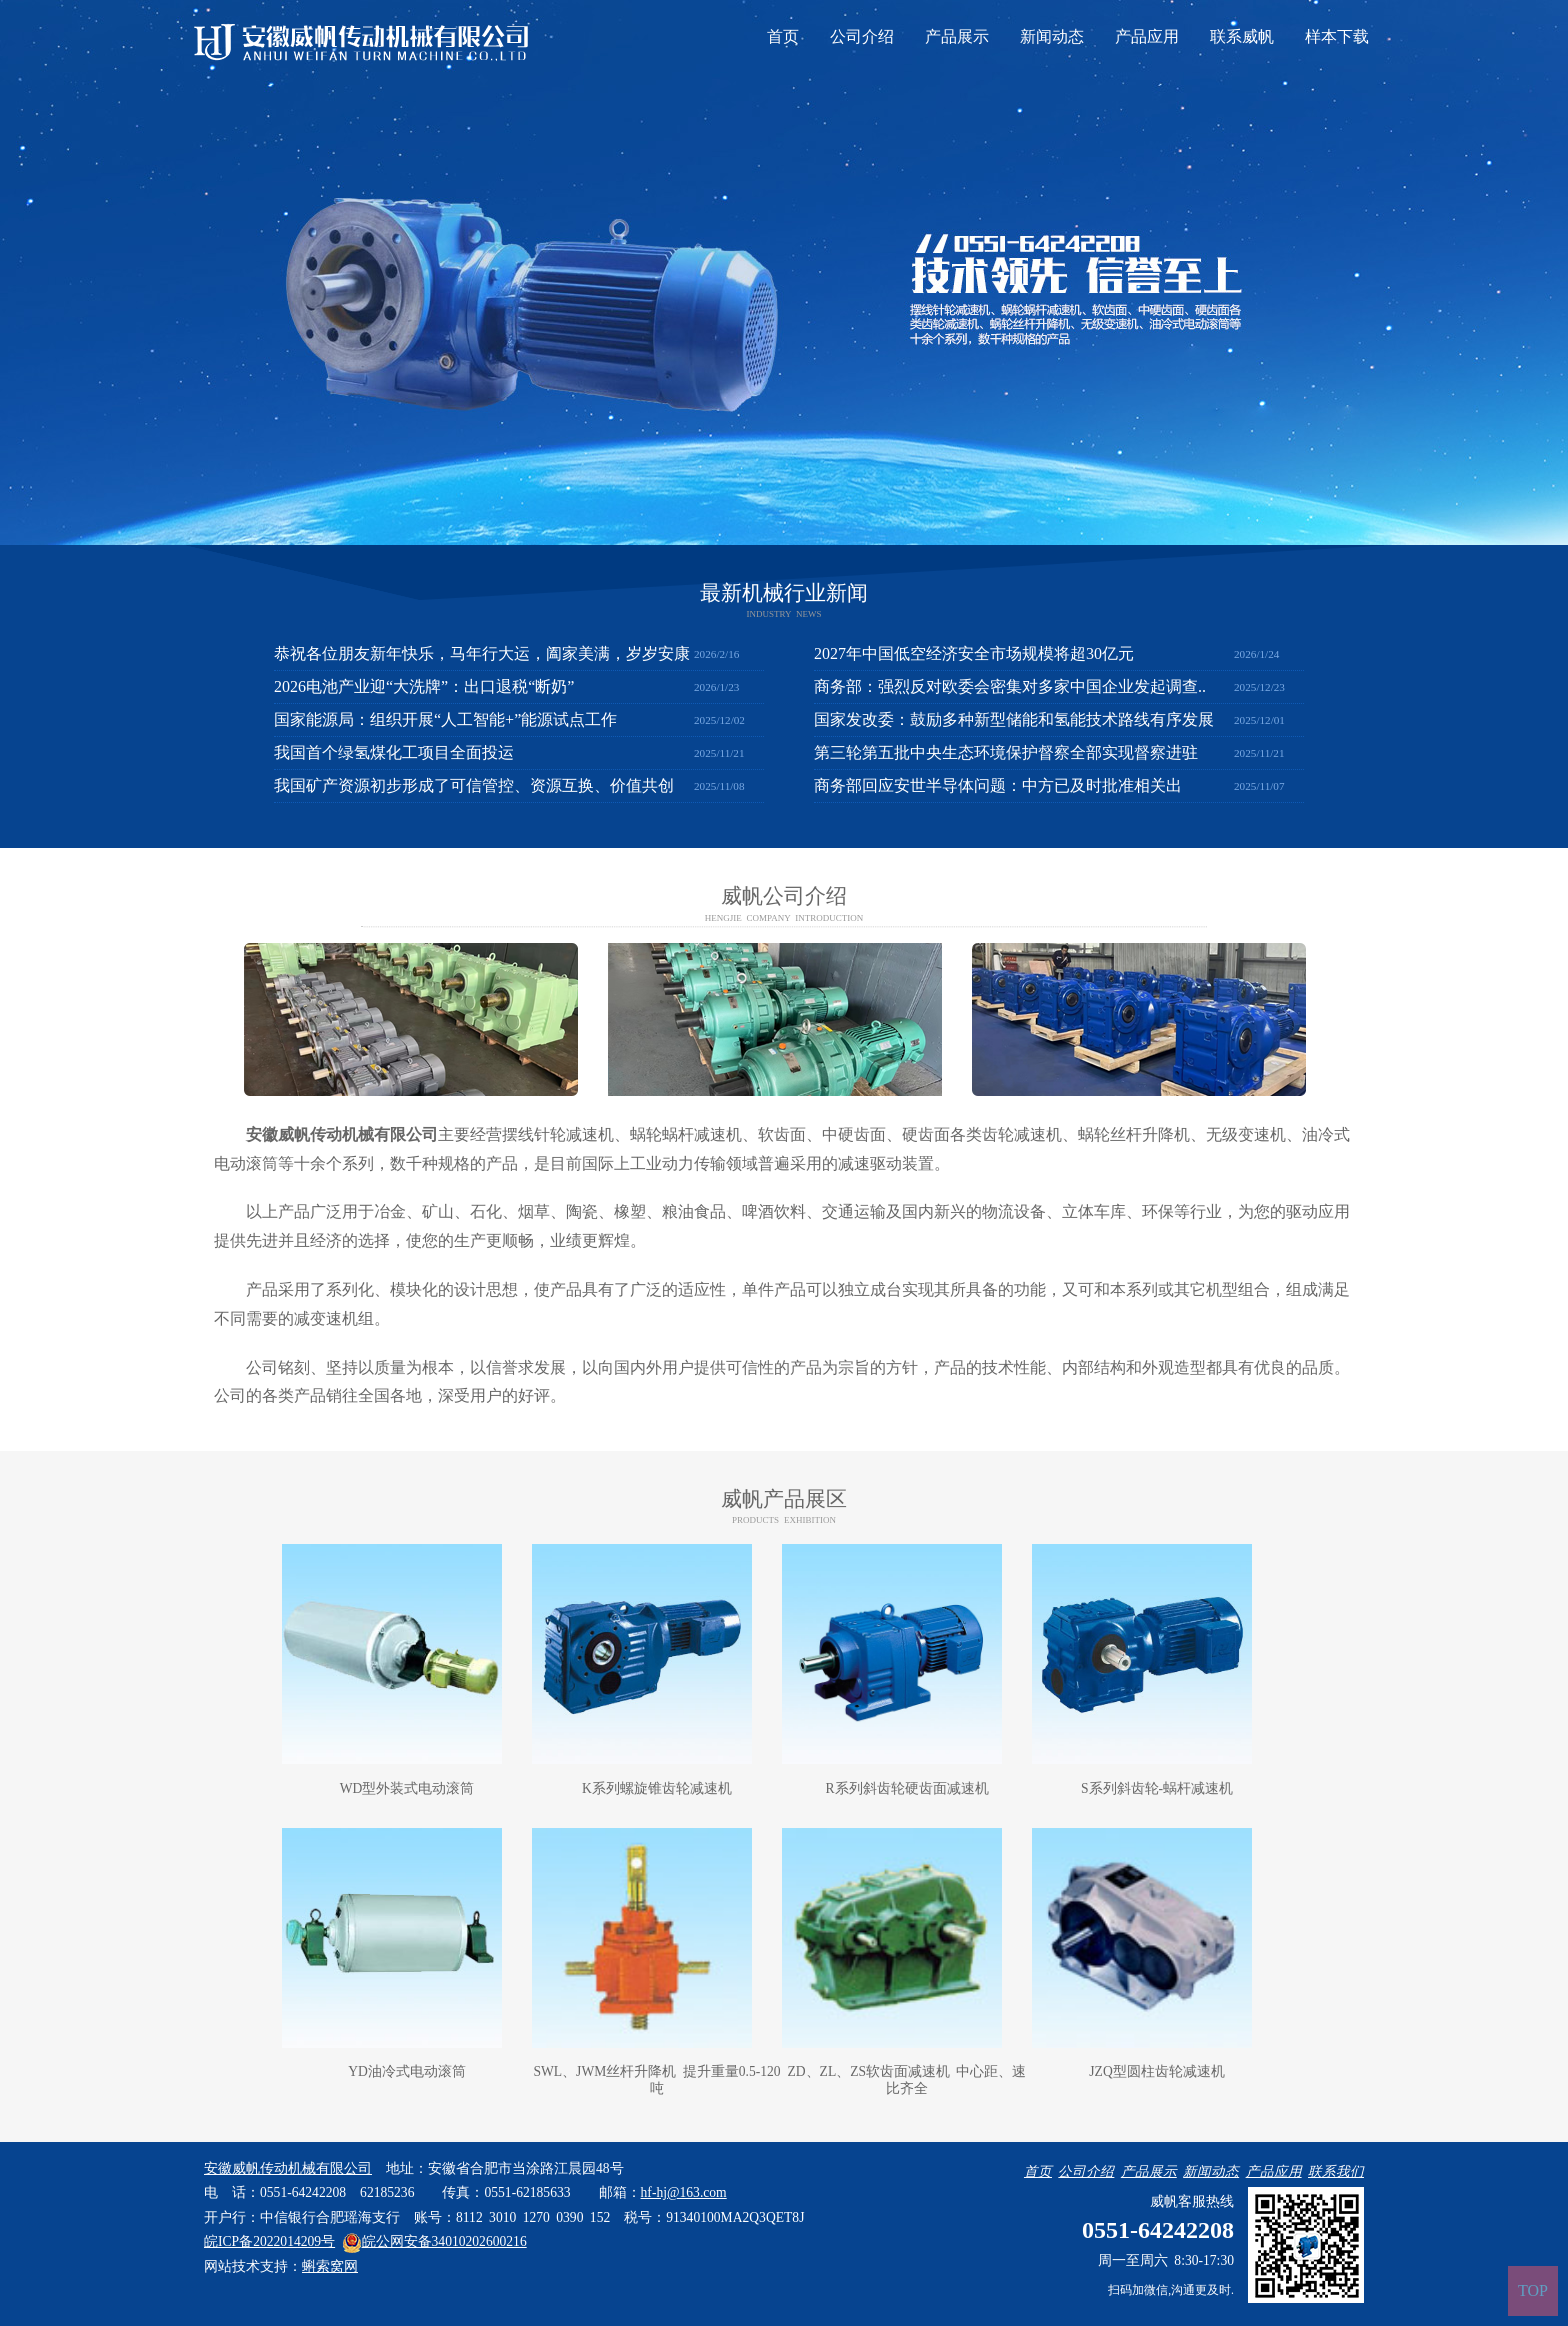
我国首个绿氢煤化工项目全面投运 (394, 752)
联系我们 (1336, 2171)
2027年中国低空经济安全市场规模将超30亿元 (974, 653)
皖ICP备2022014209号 (269, 2241)
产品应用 (1147, 36)
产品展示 (957, 36)
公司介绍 (862, 36)
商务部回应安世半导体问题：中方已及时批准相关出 (998, 785)
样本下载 (1337, 36)
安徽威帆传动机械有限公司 (342, 1134)
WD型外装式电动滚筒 (407, 1788)
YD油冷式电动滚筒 (407, 2071)
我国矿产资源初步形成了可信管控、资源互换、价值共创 (474, 785)
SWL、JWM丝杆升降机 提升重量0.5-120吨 (656, 2079)
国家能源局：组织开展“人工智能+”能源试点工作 (445, 719)
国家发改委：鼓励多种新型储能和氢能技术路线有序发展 (1014, 719)
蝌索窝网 (330, 2266)
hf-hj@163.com (684, 2192)
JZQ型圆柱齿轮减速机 (1156, 2071)
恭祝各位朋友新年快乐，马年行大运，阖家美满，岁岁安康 (482, 653)
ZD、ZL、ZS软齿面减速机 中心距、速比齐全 (907, 2079)
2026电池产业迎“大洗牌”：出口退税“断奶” (424, 686)
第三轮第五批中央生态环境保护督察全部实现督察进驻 (1006, 752)
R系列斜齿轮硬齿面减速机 (906, 1788)
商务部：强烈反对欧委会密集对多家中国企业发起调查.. (1010, 686)
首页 (783, 36)
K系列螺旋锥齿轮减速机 (657, 1788)
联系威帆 (1242, 36)
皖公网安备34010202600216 (434, 2241)
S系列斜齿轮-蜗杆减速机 (1157, 1788)
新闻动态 (1052, 36)
